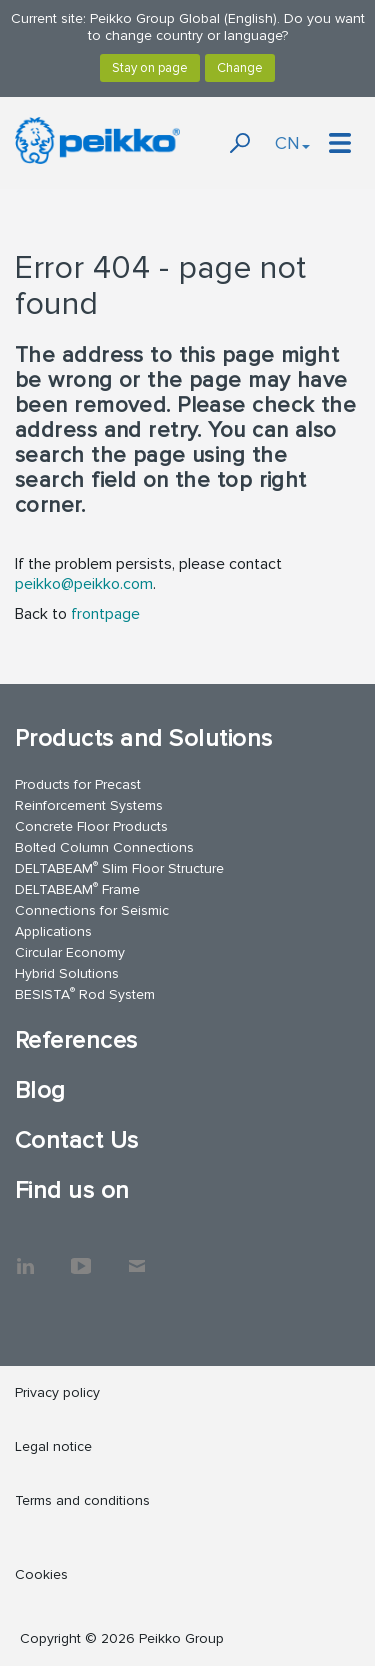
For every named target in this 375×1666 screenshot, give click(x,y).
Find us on (72, 1190)
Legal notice (53, 1446)
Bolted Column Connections (104, 847)
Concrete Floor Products (91, 826)
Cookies (41, 1574)
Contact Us (77, 1140)
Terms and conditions (82, 1500)
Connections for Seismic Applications (92, 921)
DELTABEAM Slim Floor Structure (119, 867)
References (76, 1040)
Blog (40, 1090)
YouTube (81, 1256)
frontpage (105, 614)
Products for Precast (78, 784)
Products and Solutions (144, 738)
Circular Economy (70, 952)
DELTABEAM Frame (77, 888)
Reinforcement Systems (89, 805)
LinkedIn (25, 1256)
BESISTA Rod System (85, 993)
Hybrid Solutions (67, 973)
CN (292, 143)
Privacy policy (57, 1392)
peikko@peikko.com (84, 584)
